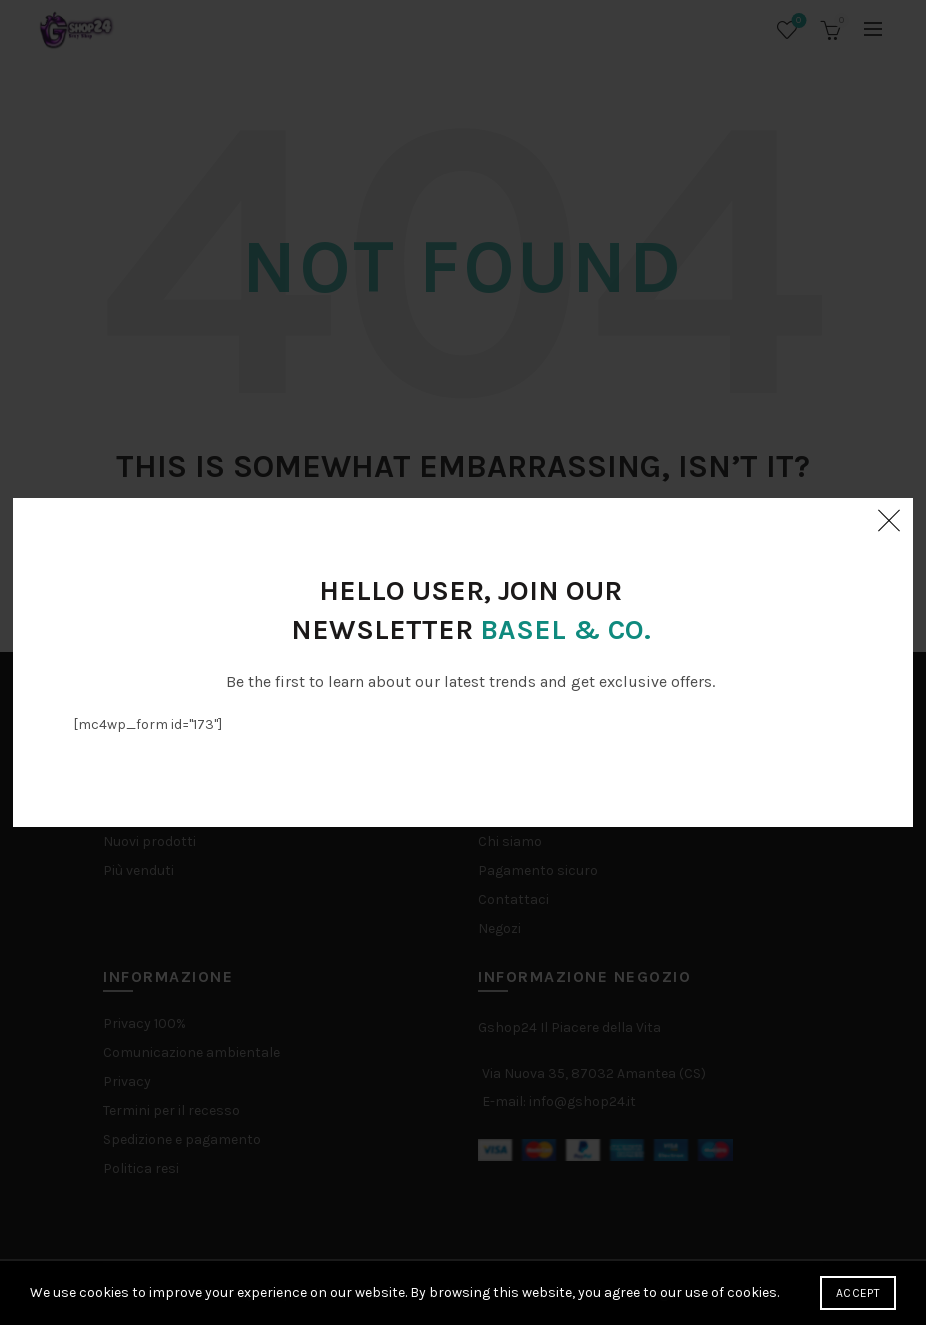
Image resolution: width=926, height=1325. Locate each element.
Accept (858, 1293)
